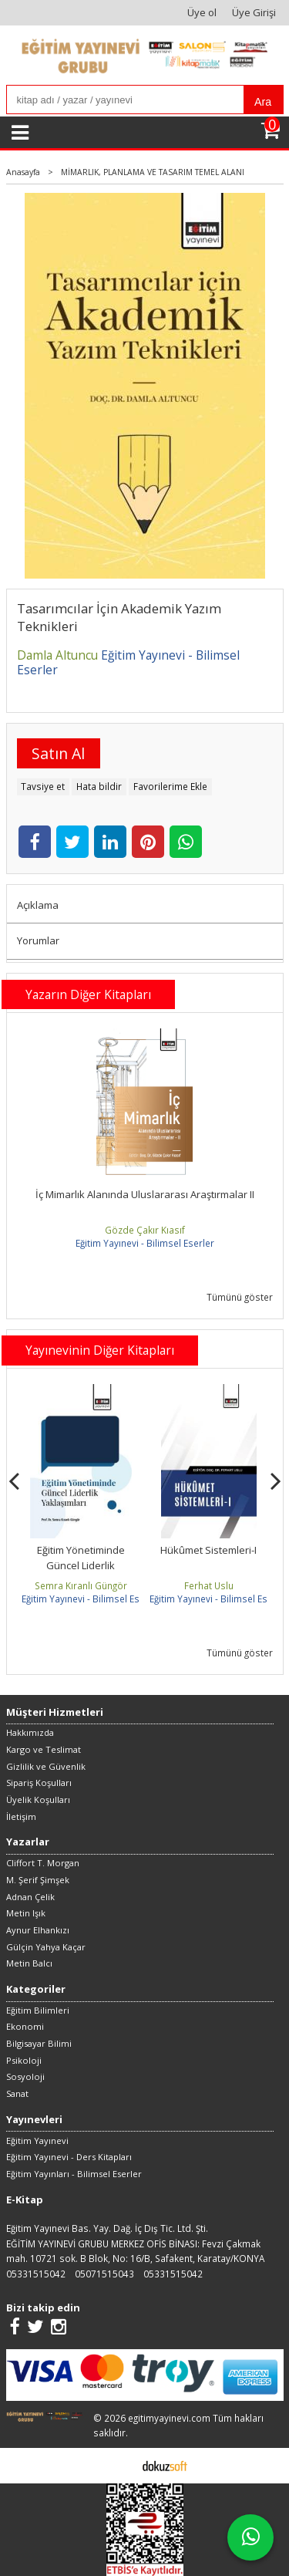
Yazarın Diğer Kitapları (88, 994)
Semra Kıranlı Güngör (81, 1585)
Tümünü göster (240, 1297)
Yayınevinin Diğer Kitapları (99, 1350)
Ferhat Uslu (209, 1585)
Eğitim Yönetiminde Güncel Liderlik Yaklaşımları (81, 1565)
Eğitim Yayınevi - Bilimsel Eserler (145, 1243)
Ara (262, 102)
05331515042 (36, 2273)
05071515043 (104, 2273)
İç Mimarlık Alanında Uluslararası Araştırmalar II (144, 1194)
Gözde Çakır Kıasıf (145, 1230)
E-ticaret (120, 2465)
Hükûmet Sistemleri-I (208, 1550)
